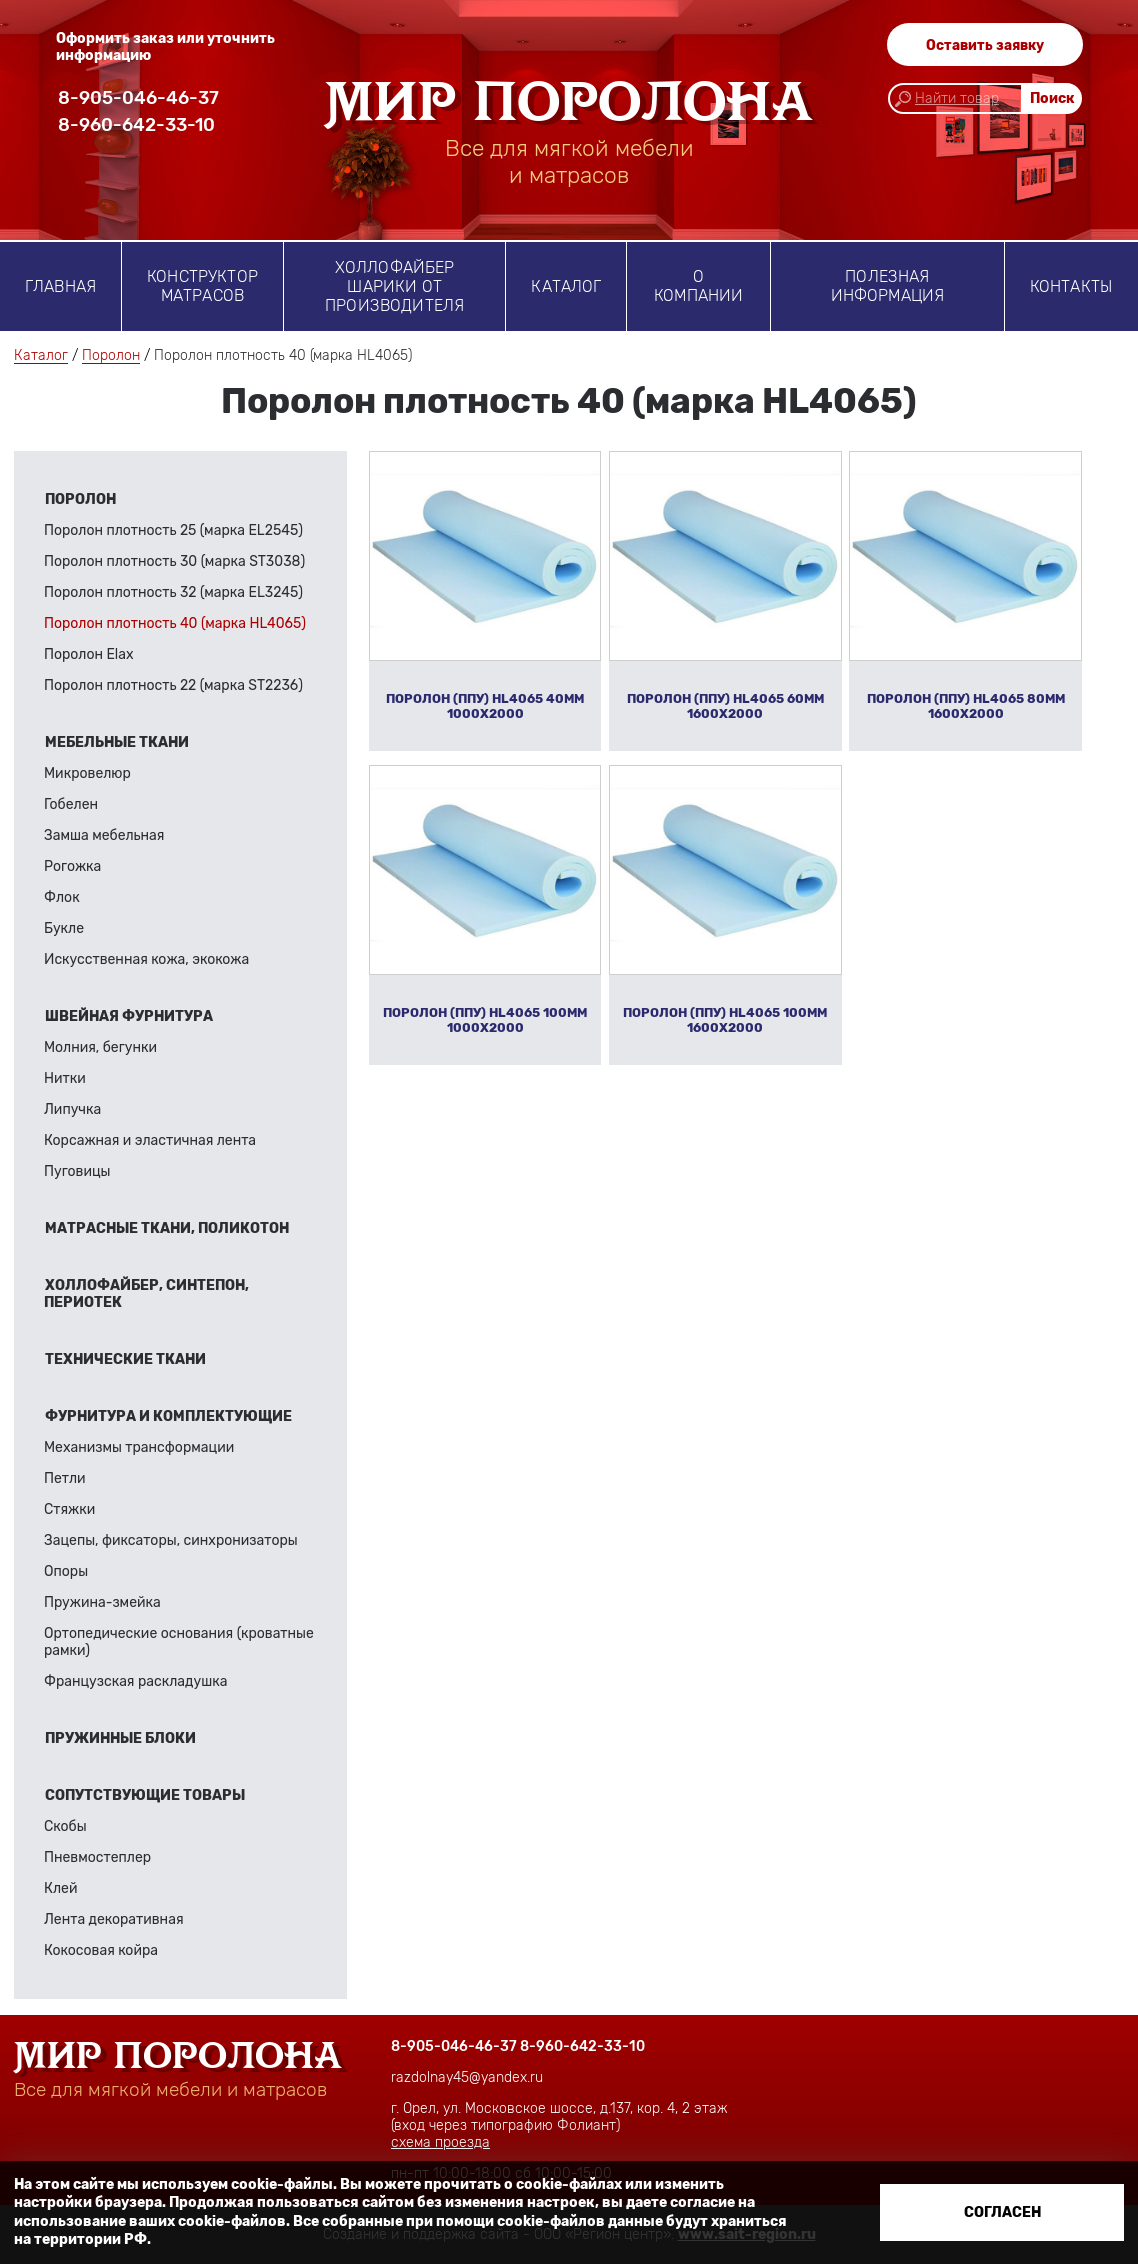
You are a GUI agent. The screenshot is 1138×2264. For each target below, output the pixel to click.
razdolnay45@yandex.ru (467, 2077)
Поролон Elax (89, 654)
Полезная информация (888, 286)
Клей (60, 1888)
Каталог (566, 286)
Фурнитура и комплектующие (168, 1416)
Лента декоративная (114, 1919)
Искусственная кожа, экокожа (146, 959)
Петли (65, 1478)
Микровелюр (87, 773)
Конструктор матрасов (202, 286)
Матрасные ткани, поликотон (167, 1228)
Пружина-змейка (102, 1602)
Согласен (1002, 2212)
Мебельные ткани (117, 742)
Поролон (111, 355)
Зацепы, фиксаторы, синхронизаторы (171, 1540)
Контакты (1071, 286)
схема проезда (440, 2142)
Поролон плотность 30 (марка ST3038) (174, 561)
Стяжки (69, 1509)
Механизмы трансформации (139, 1447)
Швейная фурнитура (129, 1016)
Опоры (66, 1571)
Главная (60, 286)
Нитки (65, 1078)
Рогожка (72, 866)
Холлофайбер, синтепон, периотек (146, 1294)
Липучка (72, 1109)
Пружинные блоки (120, 1738)
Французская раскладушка (135, 1681)
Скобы (65, 1826)
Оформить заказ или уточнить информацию (165, 47)
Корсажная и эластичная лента (150, 1140)
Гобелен (71, 804)
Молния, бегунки (100, 1047)
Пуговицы (77, 1171)
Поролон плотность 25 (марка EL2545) (173, 530)
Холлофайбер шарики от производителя (394, 286)
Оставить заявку (985, 45)
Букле (64, 928)
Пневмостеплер (97, 1857)
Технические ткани (125, 1359)
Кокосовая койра (101, 1950)
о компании (698, 286)
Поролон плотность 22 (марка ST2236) (173, 685)
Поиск (1052, 100)
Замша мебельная (104, 835)
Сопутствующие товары (145, 1795)
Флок (62, 897)
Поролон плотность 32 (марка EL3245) (173, 592)
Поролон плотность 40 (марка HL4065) (175, 623)
